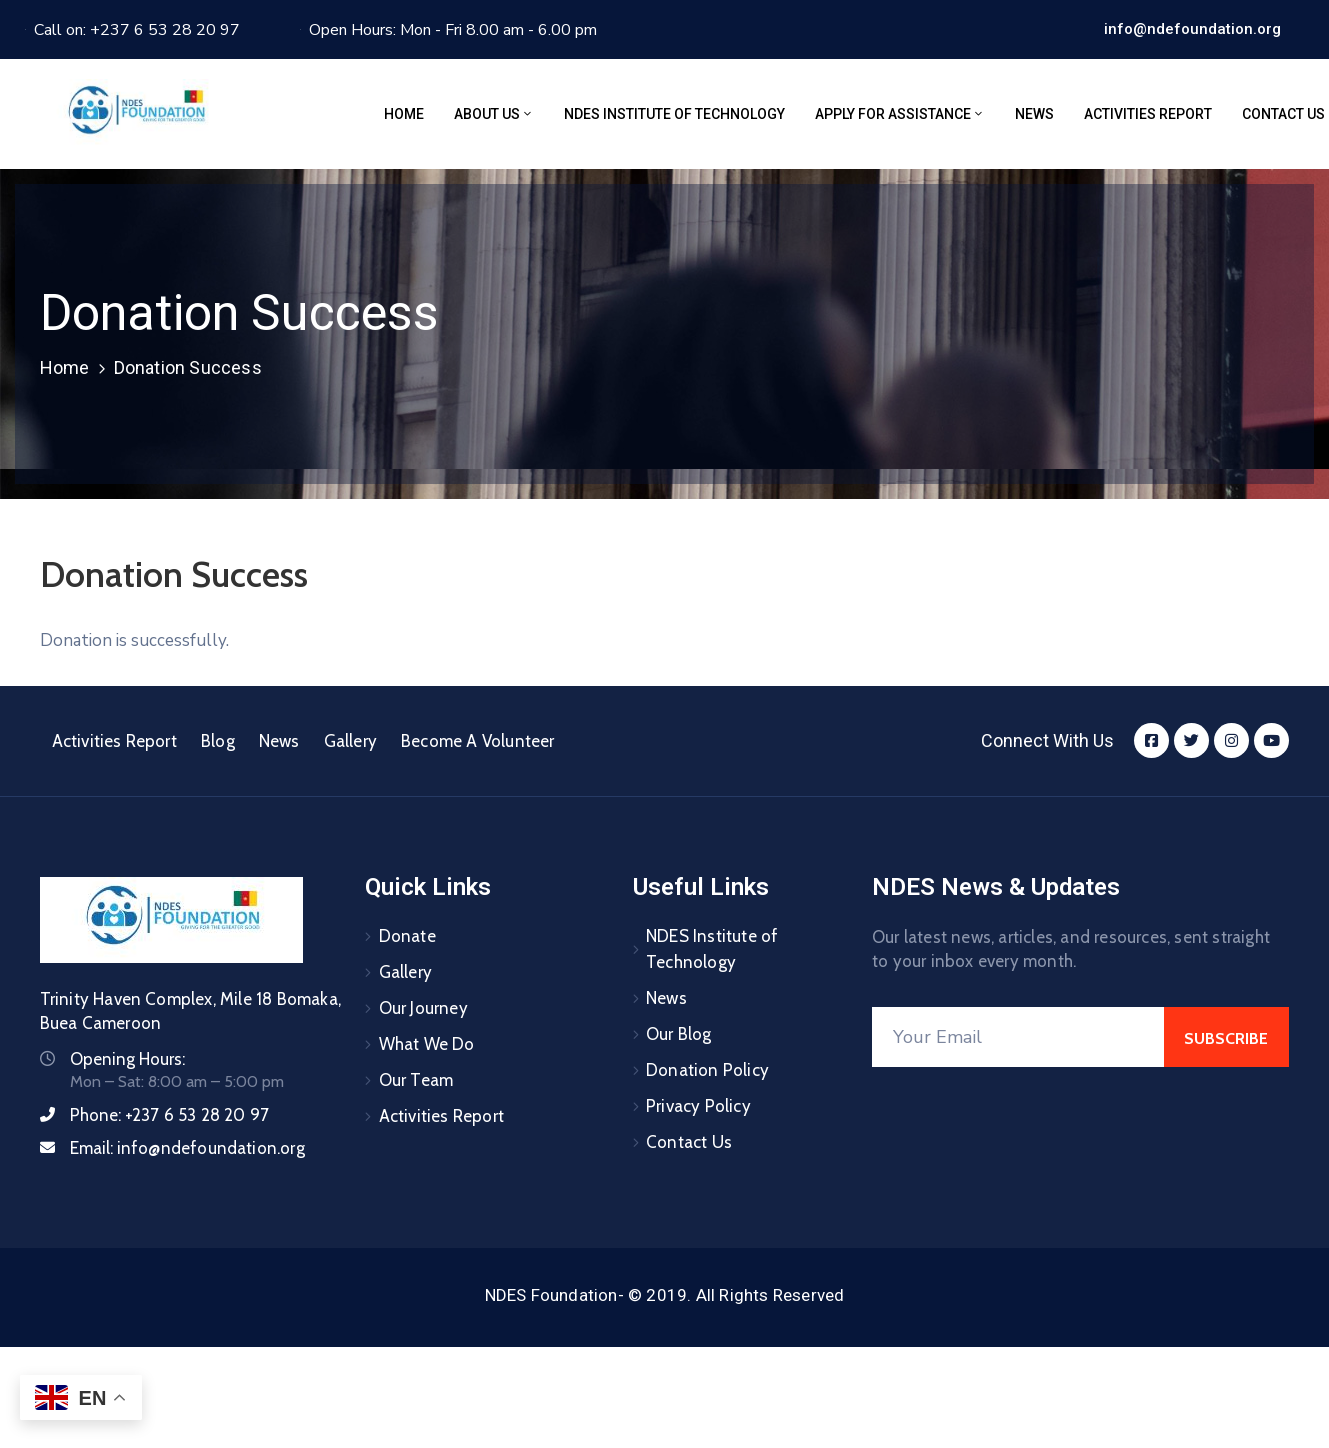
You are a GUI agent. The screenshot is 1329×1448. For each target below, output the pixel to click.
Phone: (170, 1115)
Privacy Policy (698, 1106)
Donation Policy (707, 1070)
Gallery (350, 741)
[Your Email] (1018, 1037)
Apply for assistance (900, 114)
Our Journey (423, 1008)
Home (404, 114)
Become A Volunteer (478, 741)
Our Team (416, 1080)
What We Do (427, 1044)
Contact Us (689, 1142)
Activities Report (1148, 114)
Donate (407, 936)
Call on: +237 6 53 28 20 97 (137, 30)
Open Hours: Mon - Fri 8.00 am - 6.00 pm (453, 30)
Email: (187, 1148)
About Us (494, 114)
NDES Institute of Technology (674, 114)
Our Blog (679, 1034)
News (1034, 114)
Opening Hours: (127, 1059)
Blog (218, 741)
